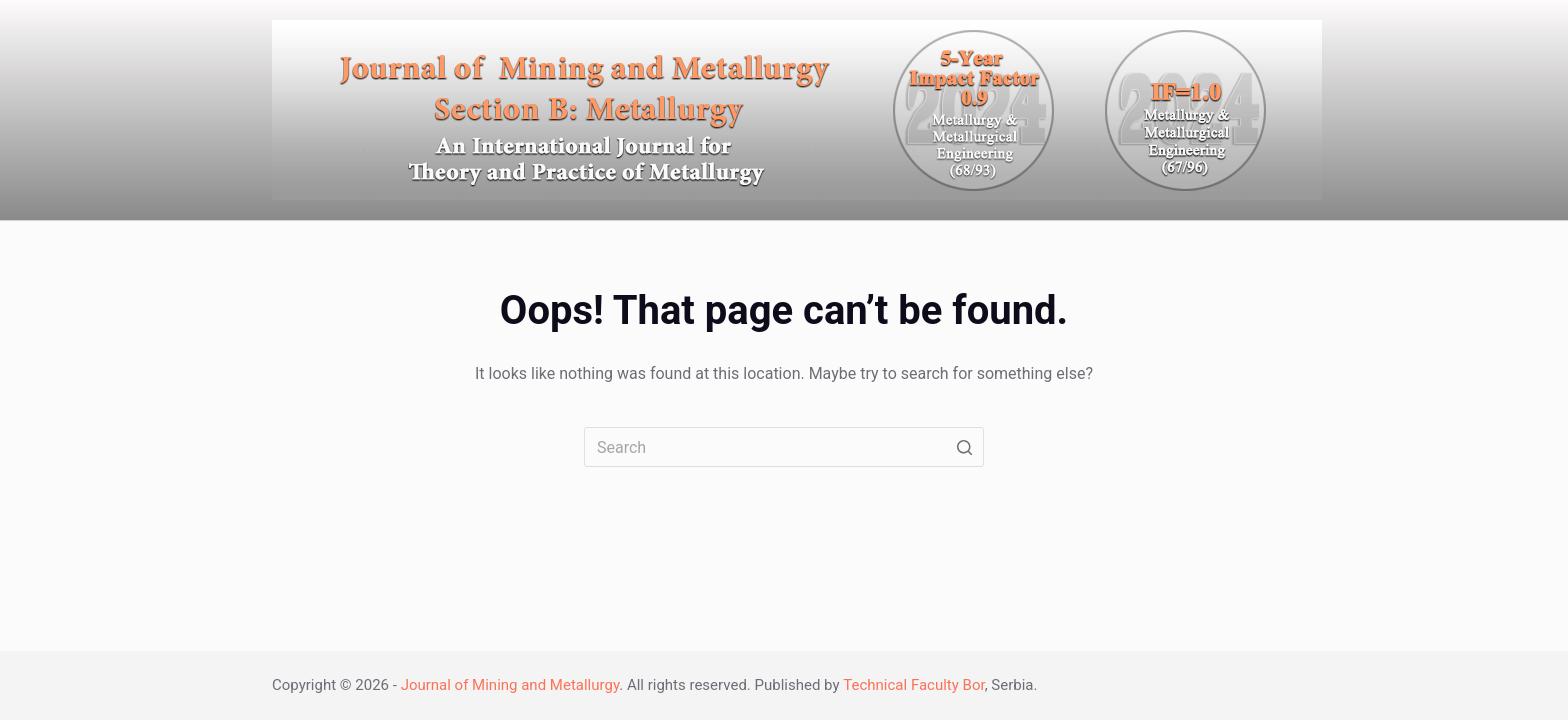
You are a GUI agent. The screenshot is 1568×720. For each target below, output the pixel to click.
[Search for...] (784, 447)
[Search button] (964, 447)
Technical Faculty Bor (913, 685)
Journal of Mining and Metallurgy (510, 685)
